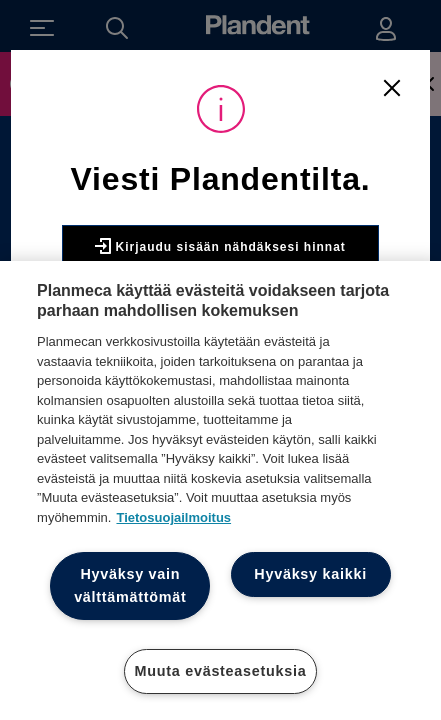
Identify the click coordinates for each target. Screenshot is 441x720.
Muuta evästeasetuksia (221, 671)
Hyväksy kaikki (310, 574)
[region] (220, 490)
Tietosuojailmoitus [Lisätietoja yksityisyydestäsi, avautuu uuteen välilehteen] (173, 517)
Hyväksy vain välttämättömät (130, 585)
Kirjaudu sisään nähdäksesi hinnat (220, 246)
